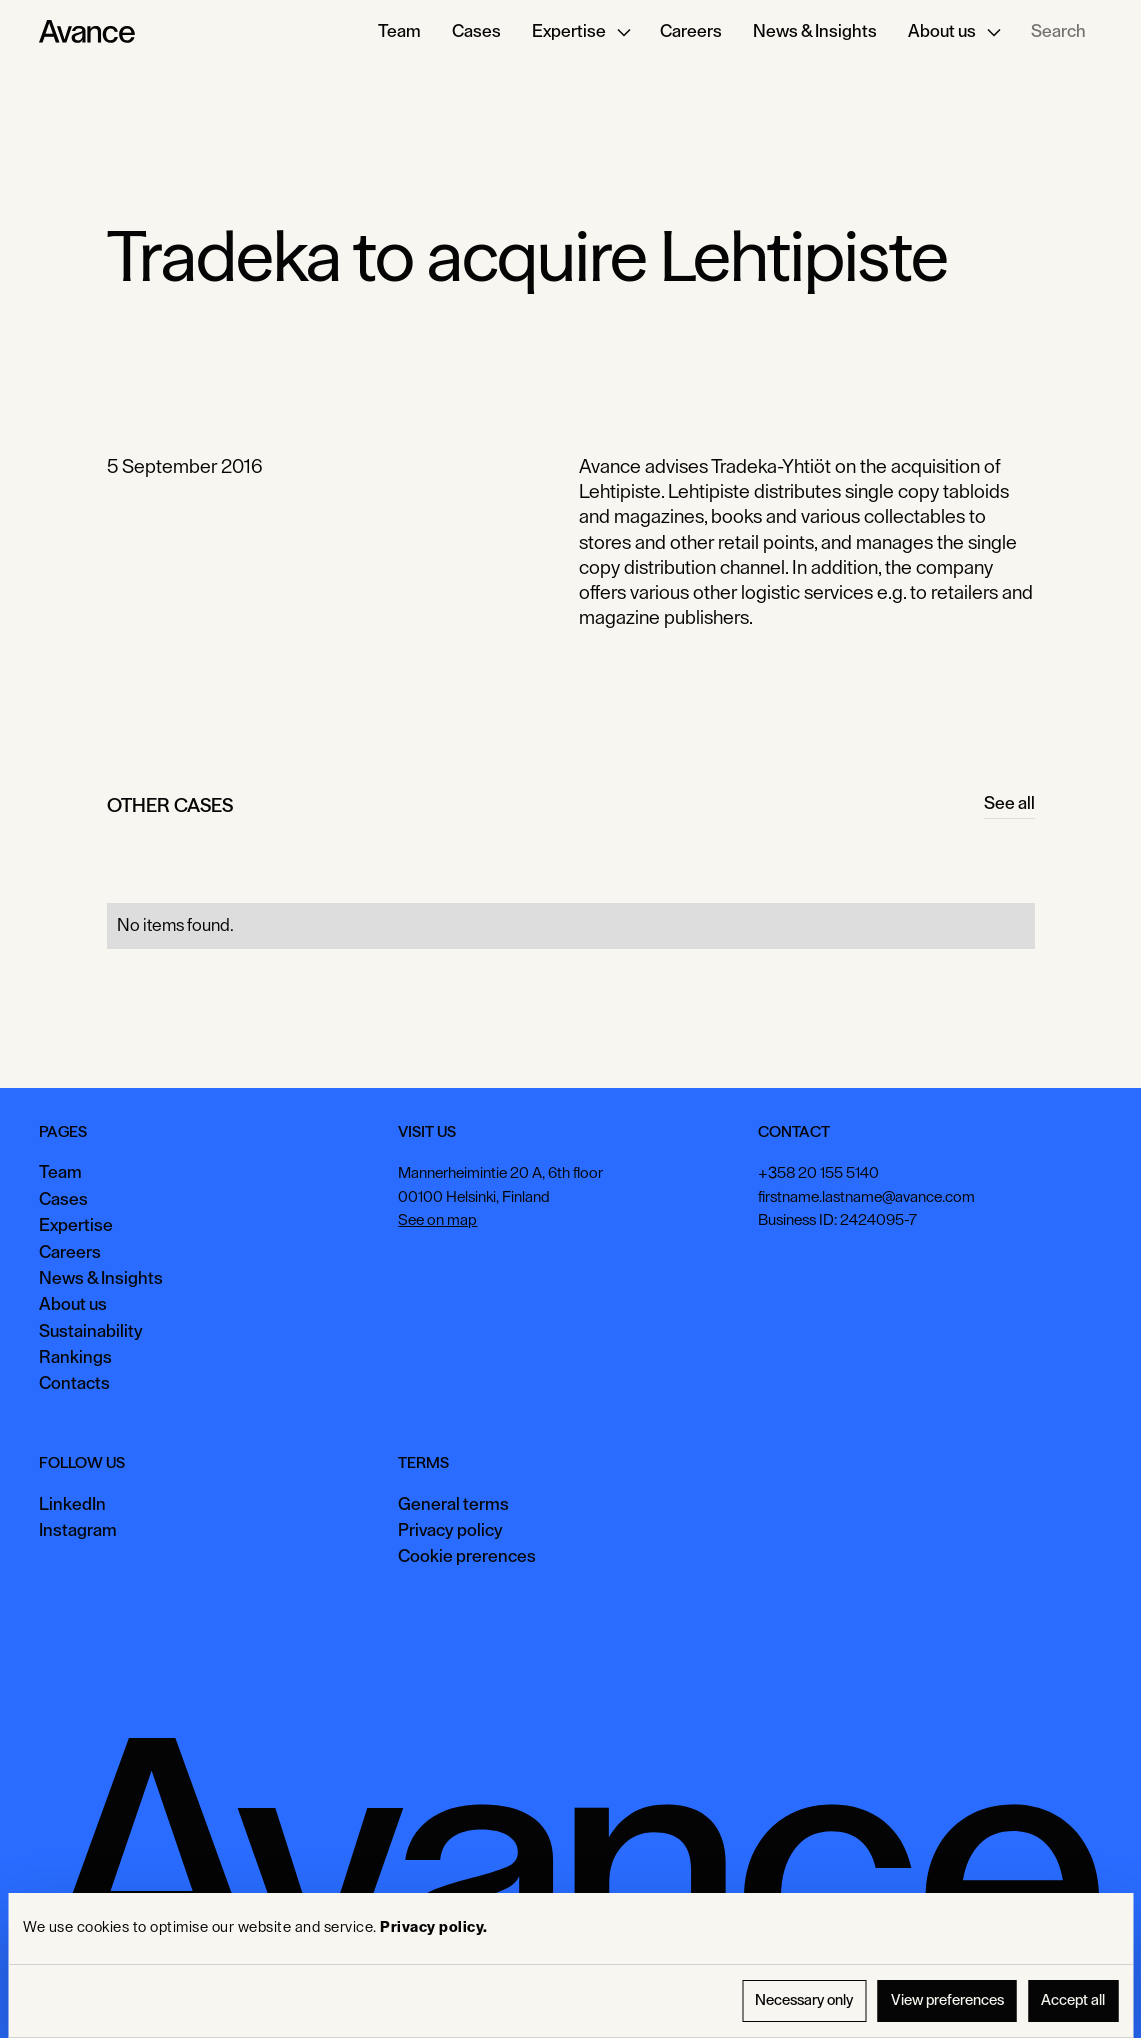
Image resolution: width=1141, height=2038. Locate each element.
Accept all (1073, 2000)
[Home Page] (87, 32)
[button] (581, 32)
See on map (438, 1220)
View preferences (947, 2000)
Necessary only (804, 2000)
